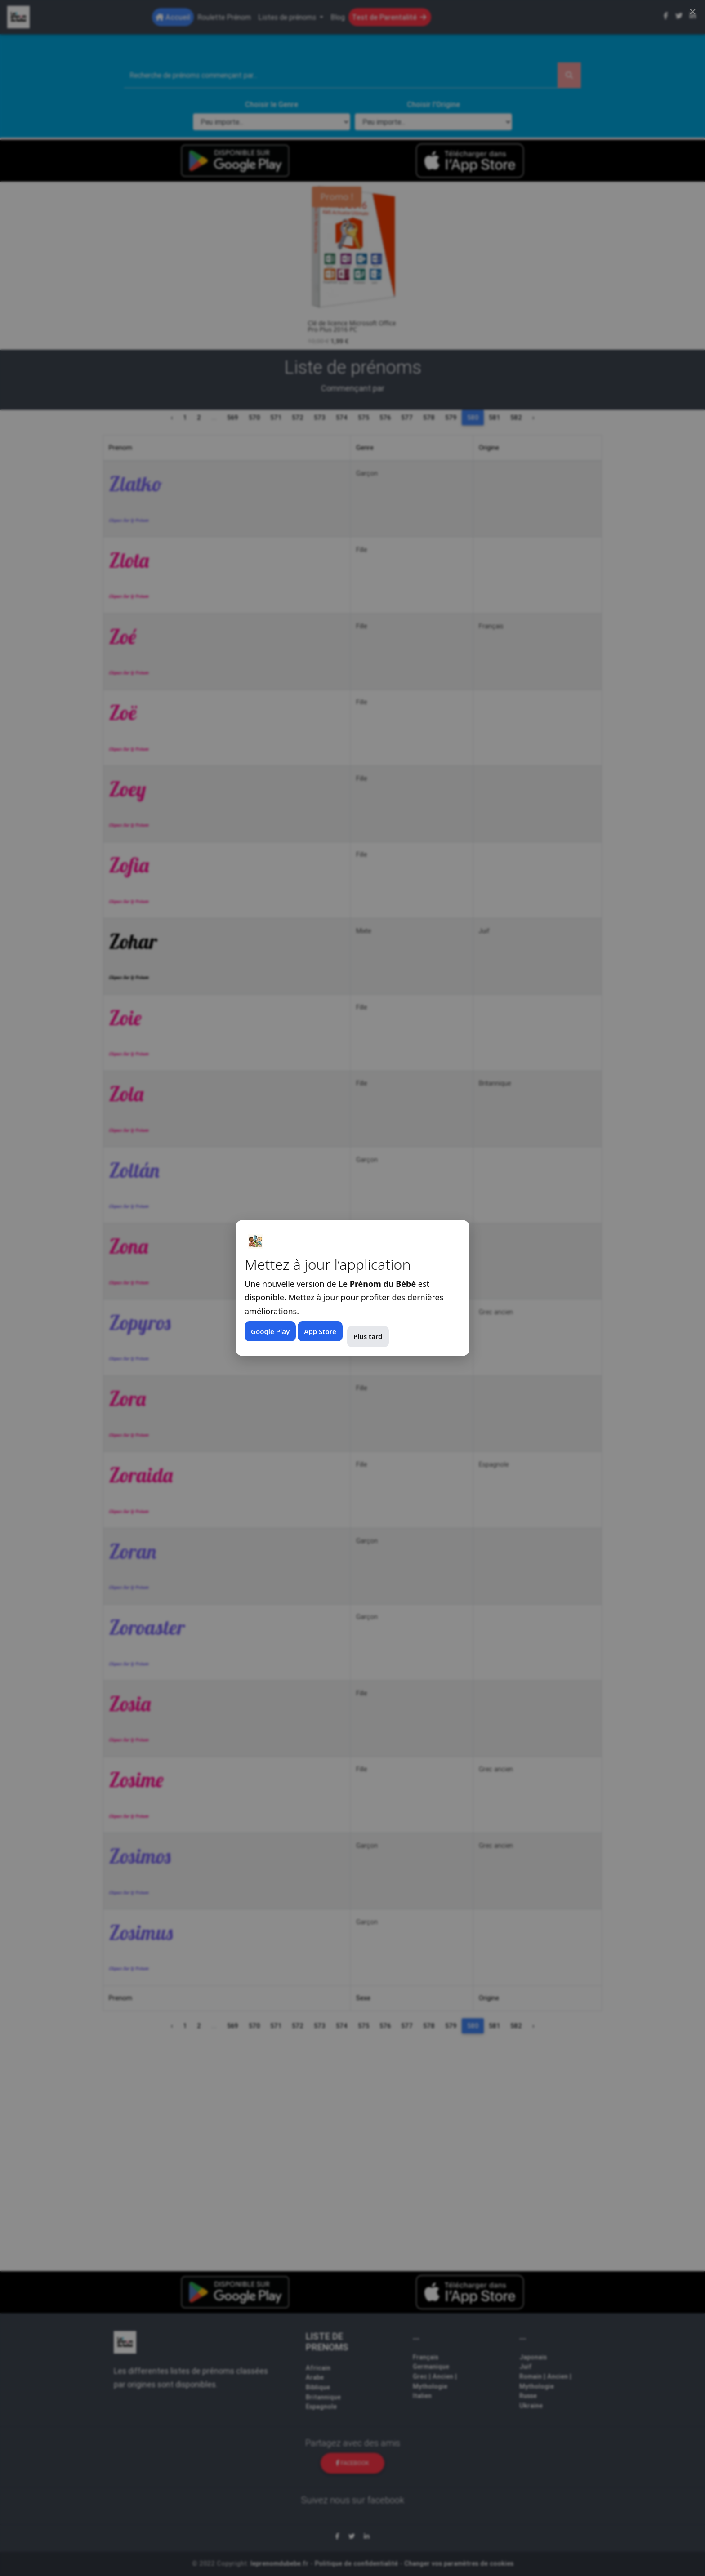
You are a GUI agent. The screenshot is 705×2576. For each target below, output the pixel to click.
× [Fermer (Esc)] (692, 11)
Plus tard (368, 1336)
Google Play (270, 1331)
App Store (320, 1331)
